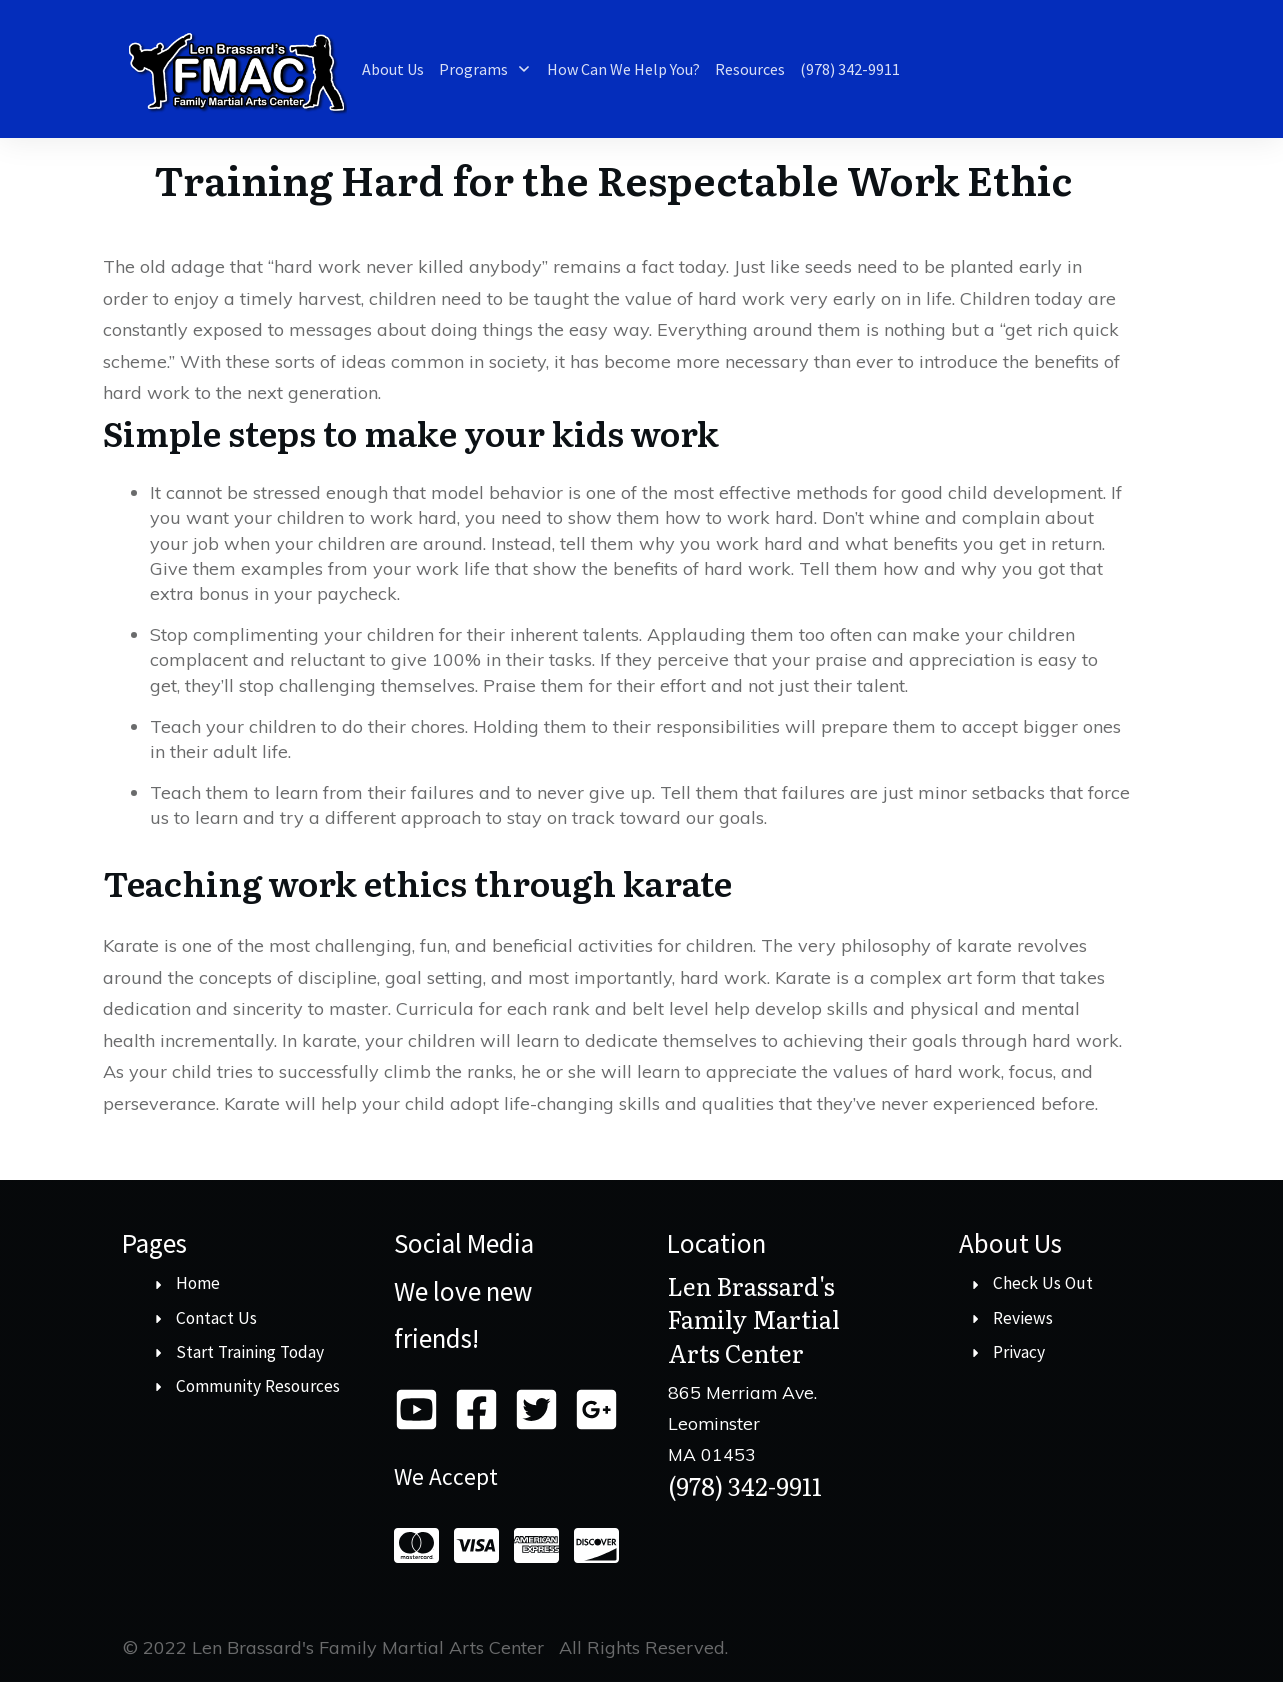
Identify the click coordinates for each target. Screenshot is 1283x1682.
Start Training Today (250, 1352)
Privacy (1019, 1352)
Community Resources (258, 1386)
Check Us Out (1043, 1283)
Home (198, 1283)
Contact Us (216, 1318)
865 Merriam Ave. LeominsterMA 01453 (742, 1422)
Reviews (1023, 1318)
